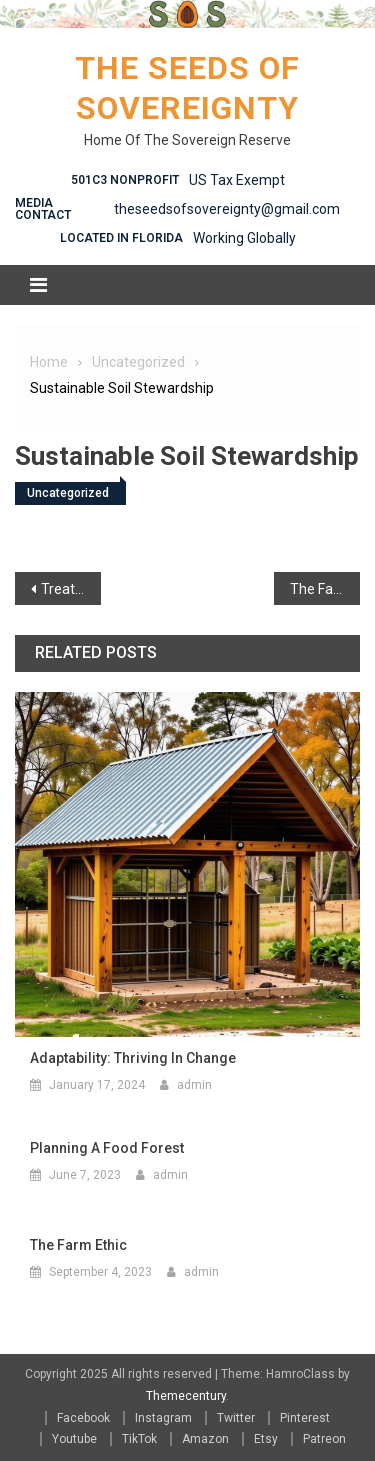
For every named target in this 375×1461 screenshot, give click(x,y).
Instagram (163, 1418)
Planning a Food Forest (107, 1148)
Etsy (266, 1439)
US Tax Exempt (237, 180)
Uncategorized (68, 493)
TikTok (139, 1439)
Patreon (324, 1439)
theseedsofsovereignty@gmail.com (227, 209)
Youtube (74, 1439)
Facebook (83, 1418)
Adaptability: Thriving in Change (133, 1058)
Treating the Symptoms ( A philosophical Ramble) (71, 589)
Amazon (205, 1439)
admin (194, 1085)
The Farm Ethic (325, 589)
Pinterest (305, 1418)
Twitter (236, 1418)
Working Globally (244, 238)
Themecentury (186, 1396)
